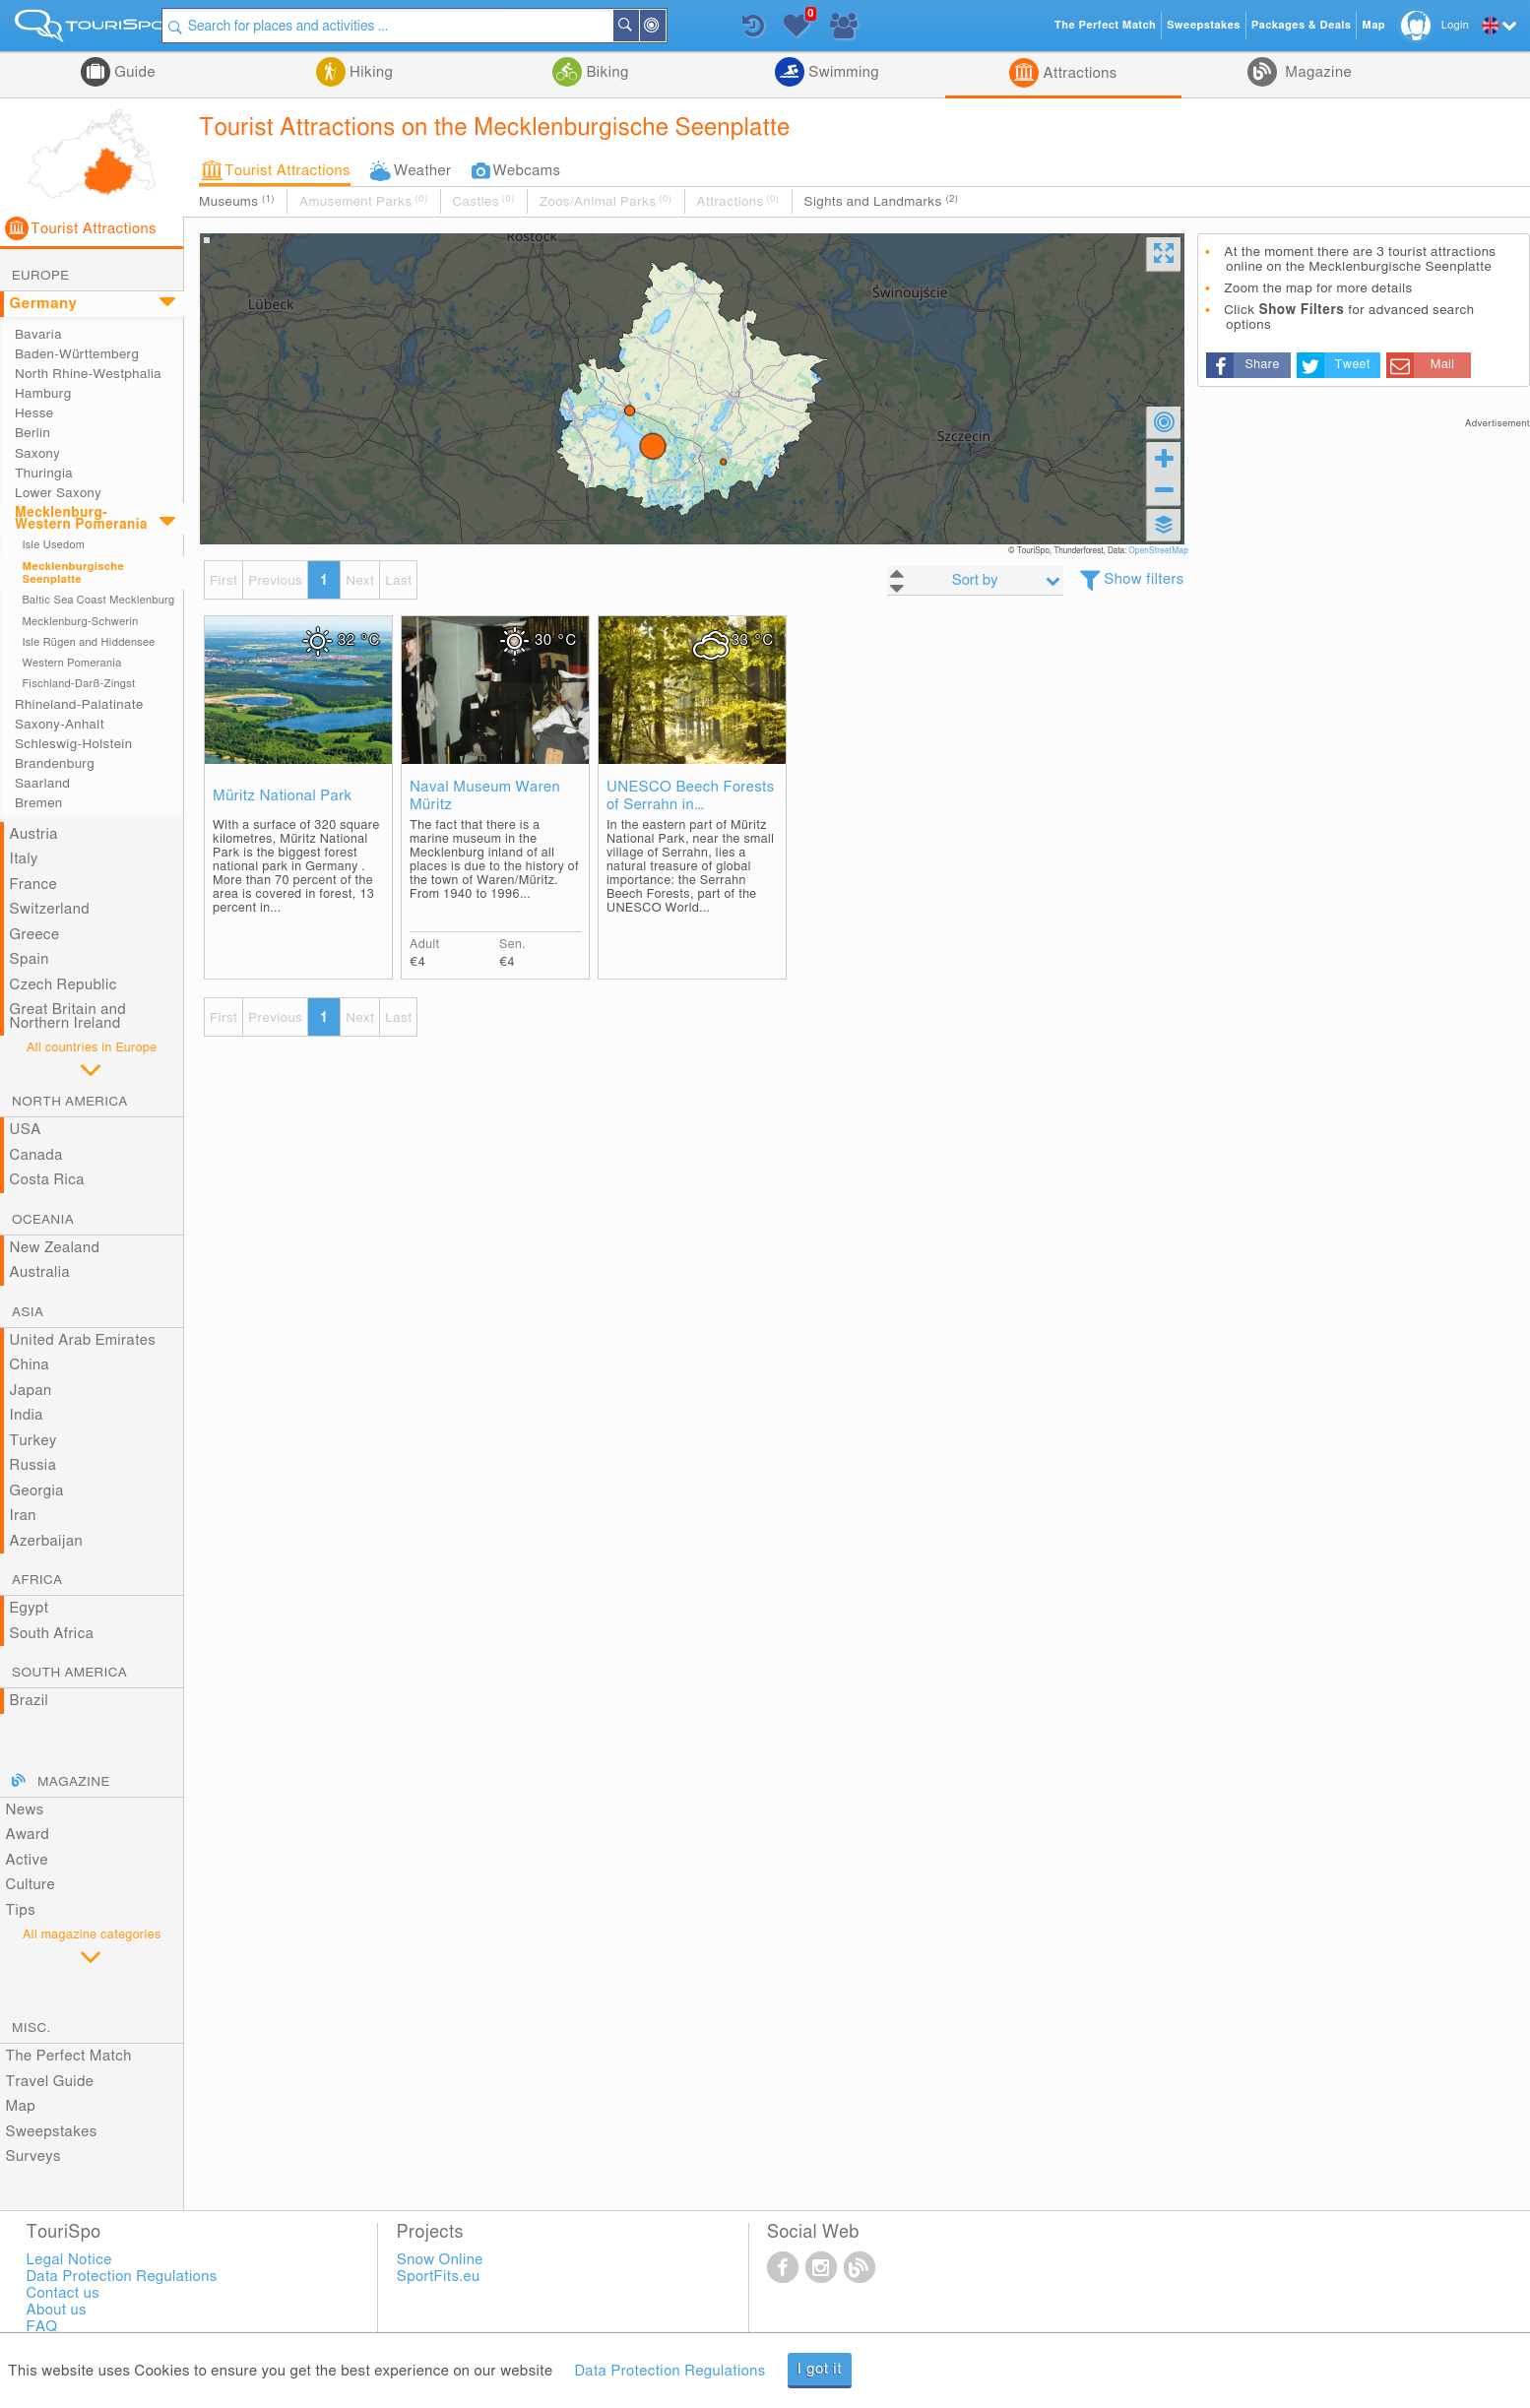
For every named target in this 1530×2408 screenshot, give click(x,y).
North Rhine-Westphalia (88, 374)
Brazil (29, 1700)
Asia (27, 1312)
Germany (44, 303)
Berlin (32, 433)
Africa (37, 1580)
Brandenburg (55, 764)
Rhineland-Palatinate (79, 705)
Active (27, 1860)
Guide (133, 72)
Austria (34, 834)
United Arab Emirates (83, 1340)
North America (70, 1102)
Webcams (526, 170)
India (26, 1415)
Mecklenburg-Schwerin (80, 621)
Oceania (43, 1220)
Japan (31, 1390)
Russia (33, 1465)
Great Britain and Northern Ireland (68, 1016)
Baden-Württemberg (77, 354)
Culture (30, 1884)
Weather (423, 170)
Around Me (674, 27)
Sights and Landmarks (881, 201)
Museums (237, 201)
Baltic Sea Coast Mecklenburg (98, 600)
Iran (23, 1515)
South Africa (52, 1633)
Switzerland (50, 909)
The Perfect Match (69, 2056)
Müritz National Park (282, 796)
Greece (35, 934)
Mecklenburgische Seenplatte (73, 573)
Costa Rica (47, 1179)
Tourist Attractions (287, 170)
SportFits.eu (438, 2276)
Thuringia (44, 473)
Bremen (38, 803)
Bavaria (38, 335)
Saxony (37, 454)
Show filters (1143, 579)
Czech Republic (63, 985)
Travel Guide (50, 2081)
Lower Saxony (58, 493)
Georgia (37, 1491)
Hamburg (43, 394)
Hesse (34, 413)
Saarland (42, 784)
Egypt (29, 1608)
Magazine (1316, 72)
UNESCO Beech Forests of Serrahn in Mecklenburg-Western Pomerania (690, 797)
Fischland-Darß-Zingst (78, 683)
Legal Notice (68, 2259)
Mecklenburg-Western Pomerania (81, 519)
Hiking (369, 72)
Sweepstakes (51, 2131)
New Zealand (55, 1247)
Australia (40, 1272)
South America (69, 1672)
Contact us (62, 2293)
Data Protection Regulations (669, 2371)
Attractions (1077, 73)
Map (21, 2106)
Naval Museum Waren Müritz (485, 796)
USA (25, 1129)
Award (28, 1834)
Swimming (841, 72)
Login (1455, 25)
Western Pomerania (71, 663)
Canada (36, 1155)
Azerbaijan (46, 1541)
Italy (24, 859)
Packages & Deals (1301, 25)
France (33, 884)
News (25, 1810)
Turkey (33, 1440)
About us (56, 2310)
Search (648, 25)
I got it (820, 2369)
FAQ (41, 2326)
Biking (605, 72)
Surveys (33, 2156)
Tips (20, 1910)
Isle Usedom (53, 544)
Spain (29, 959)
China (29, 1365)
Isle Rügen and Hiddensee (88, 642)
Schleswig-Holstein (73, 744)
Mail (1443, 364)
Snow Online (440, 2259)
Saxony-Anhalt (59, 724)
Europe (40, 276)
